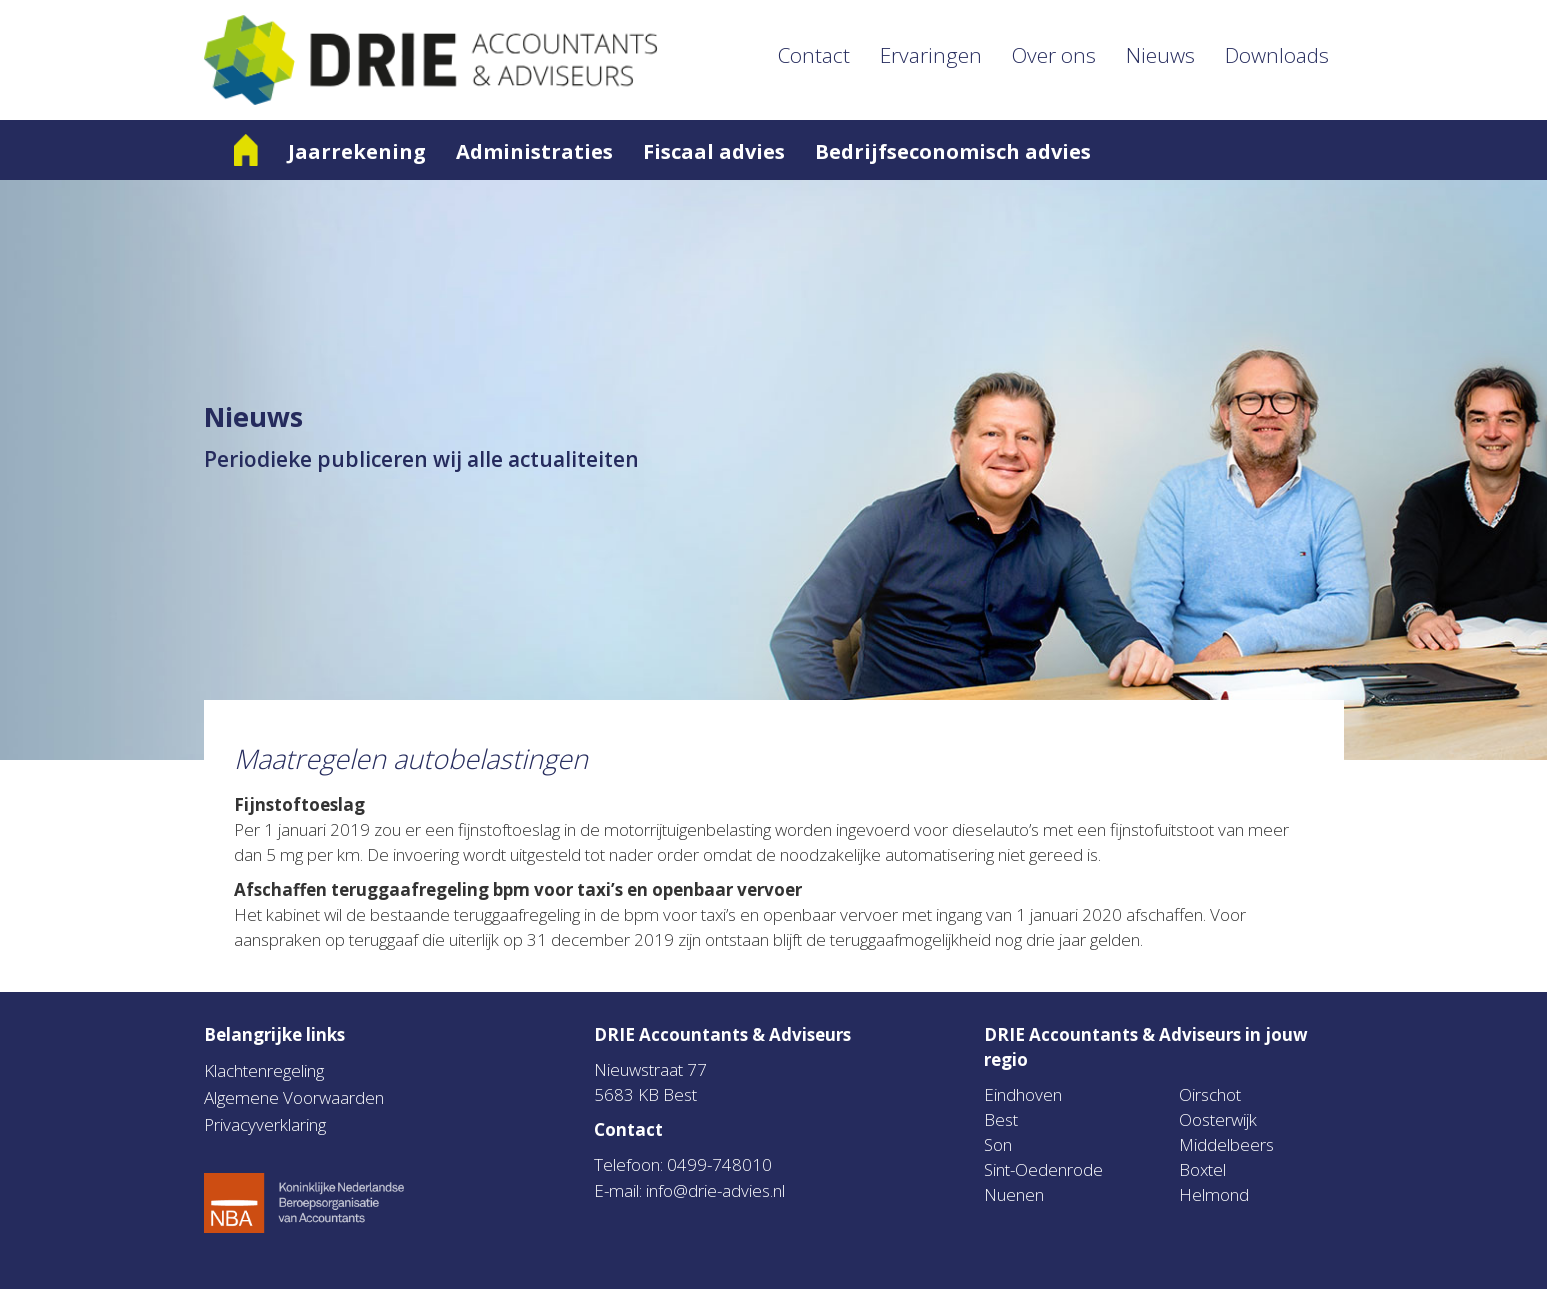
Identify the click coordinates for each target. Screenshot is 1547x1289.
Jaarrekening (357, 151)
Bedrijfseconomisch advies (953, 151)
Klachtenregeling (264, 1070)
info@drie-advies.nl (715, 1190)
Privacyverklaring (265, 1124)
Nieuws (1160, 55)
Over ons (1054, 55)
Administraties (534, 151)
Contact (814, 55)
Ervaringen (931, 55)
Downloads (1277, 55)
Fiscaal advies (714, 151)
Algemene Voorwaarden (294, 1097)
